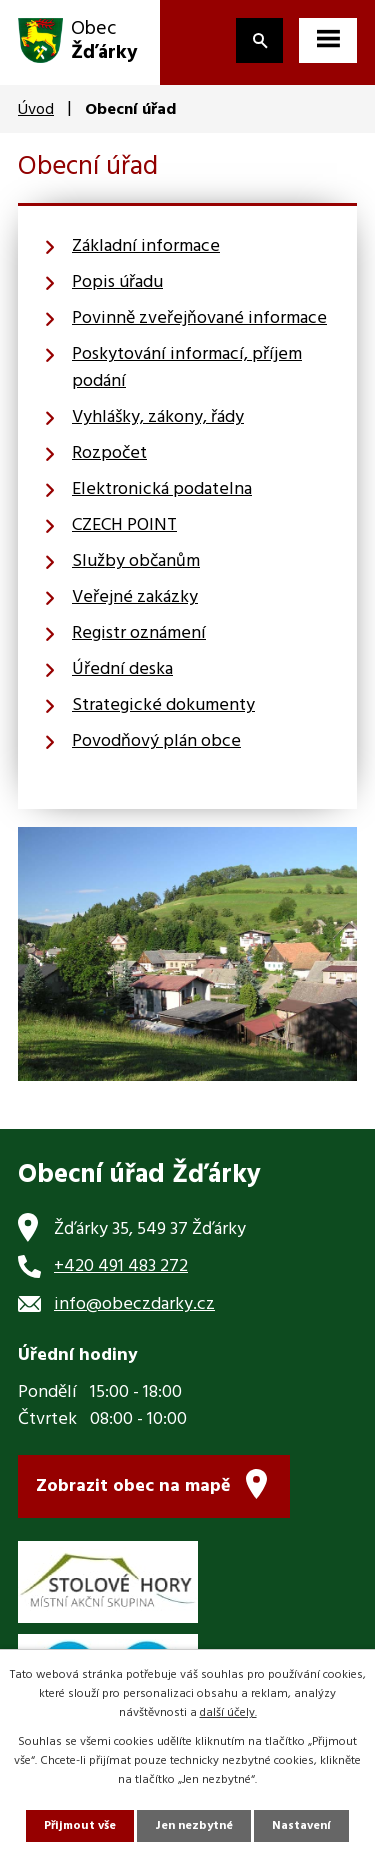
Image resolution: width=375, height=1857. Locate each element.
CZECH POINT (124, 525)
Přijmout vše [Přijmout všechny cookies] (80, 1826)
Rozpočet (109, 453)
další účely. (228, 1713)
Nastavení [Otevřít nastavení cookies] (301, 1826)
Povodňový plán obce (156, 741)
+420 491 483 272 (121, 1266)
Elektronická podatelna (162, 489)
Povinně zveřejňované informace (199, 318)
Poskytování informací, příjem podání (187, 368)
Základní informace (146, 246)
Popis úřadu (117, 282)
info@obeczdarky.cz (134, 1304)
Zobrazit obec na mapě (133, 1486)
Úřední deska (122, 669)
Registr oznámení (139, 633)
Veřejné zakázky (135, 597)
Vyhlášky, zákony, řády (158, 417)
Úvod (36, 110)
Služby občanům (136, 561)
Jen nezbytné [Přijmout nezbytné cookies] (194, 1826)
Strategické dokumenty (163, 705)
